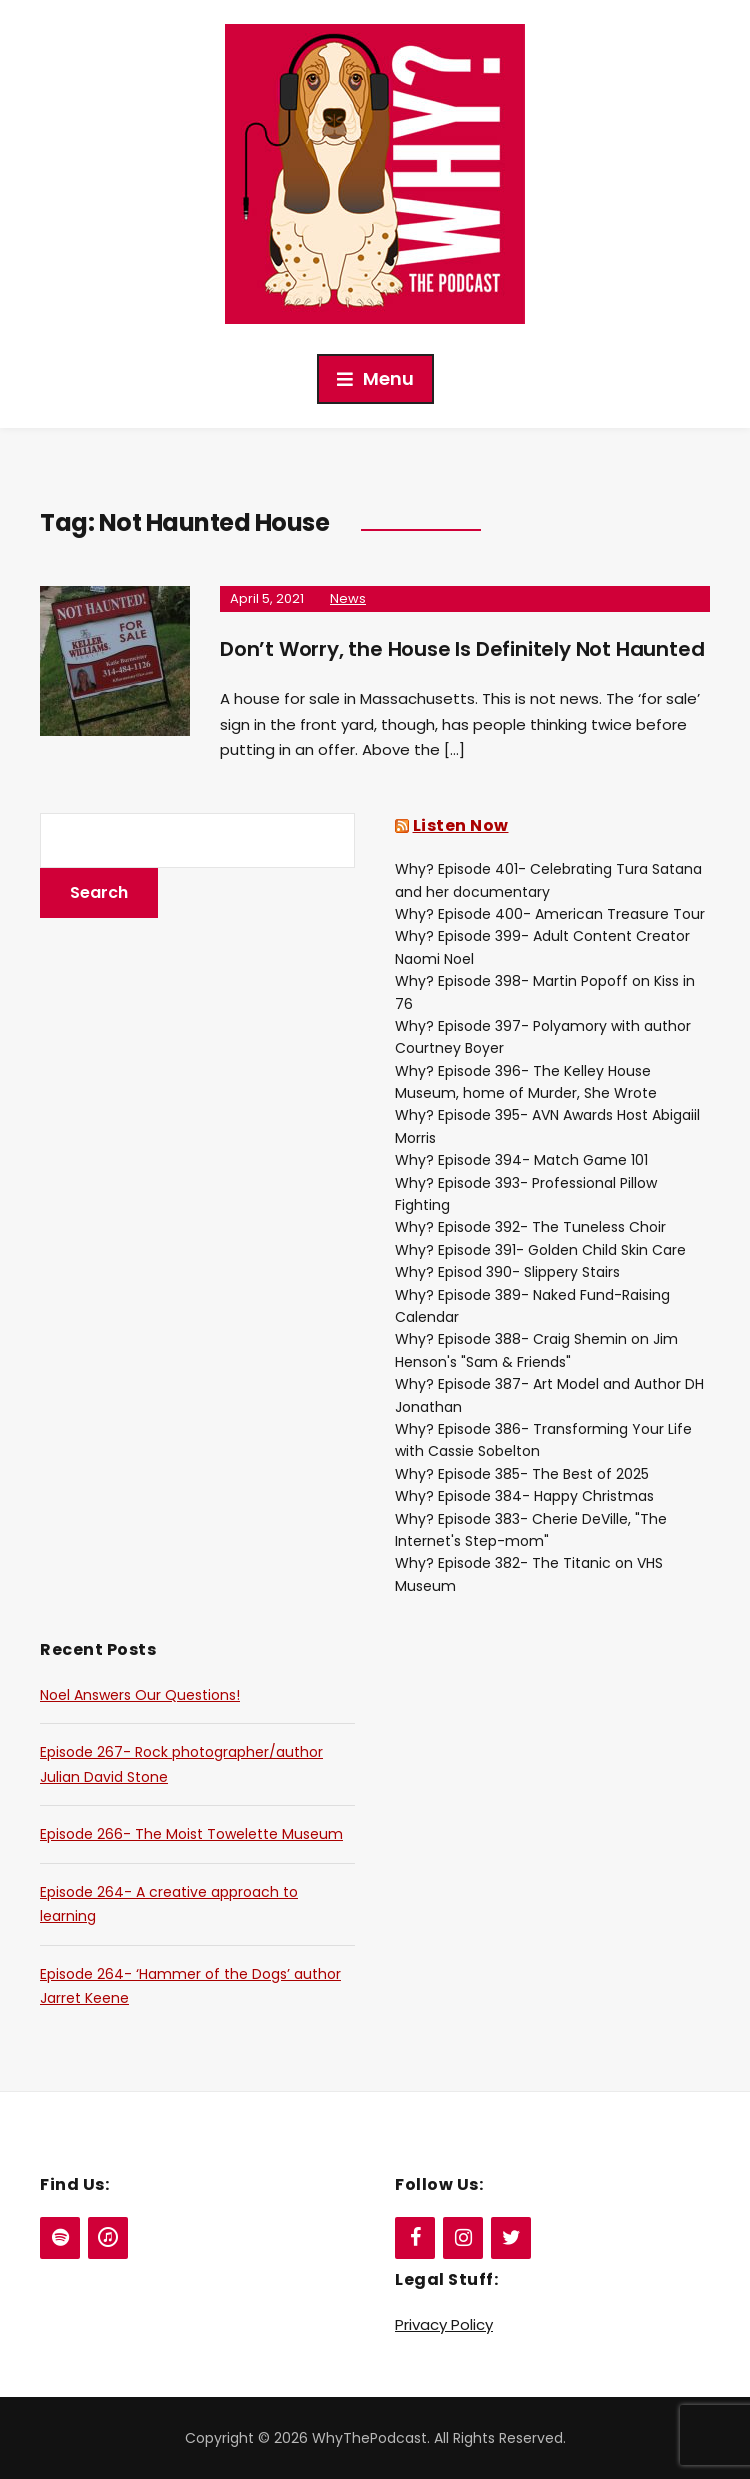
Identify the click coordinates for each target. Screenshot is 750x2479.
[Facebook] (415, 2238)
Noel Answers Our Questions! (140, 1695)
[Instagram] (463, 2238)
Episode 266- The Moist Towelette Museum (191, 1834)
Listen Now (461, 825)
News (348, 598)
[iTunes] (108, 2238)
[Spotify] (60, 2238)
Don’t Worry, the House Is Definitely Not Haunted (462, 649)
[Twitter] (511, 2238)
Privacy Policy (444, 2324)
